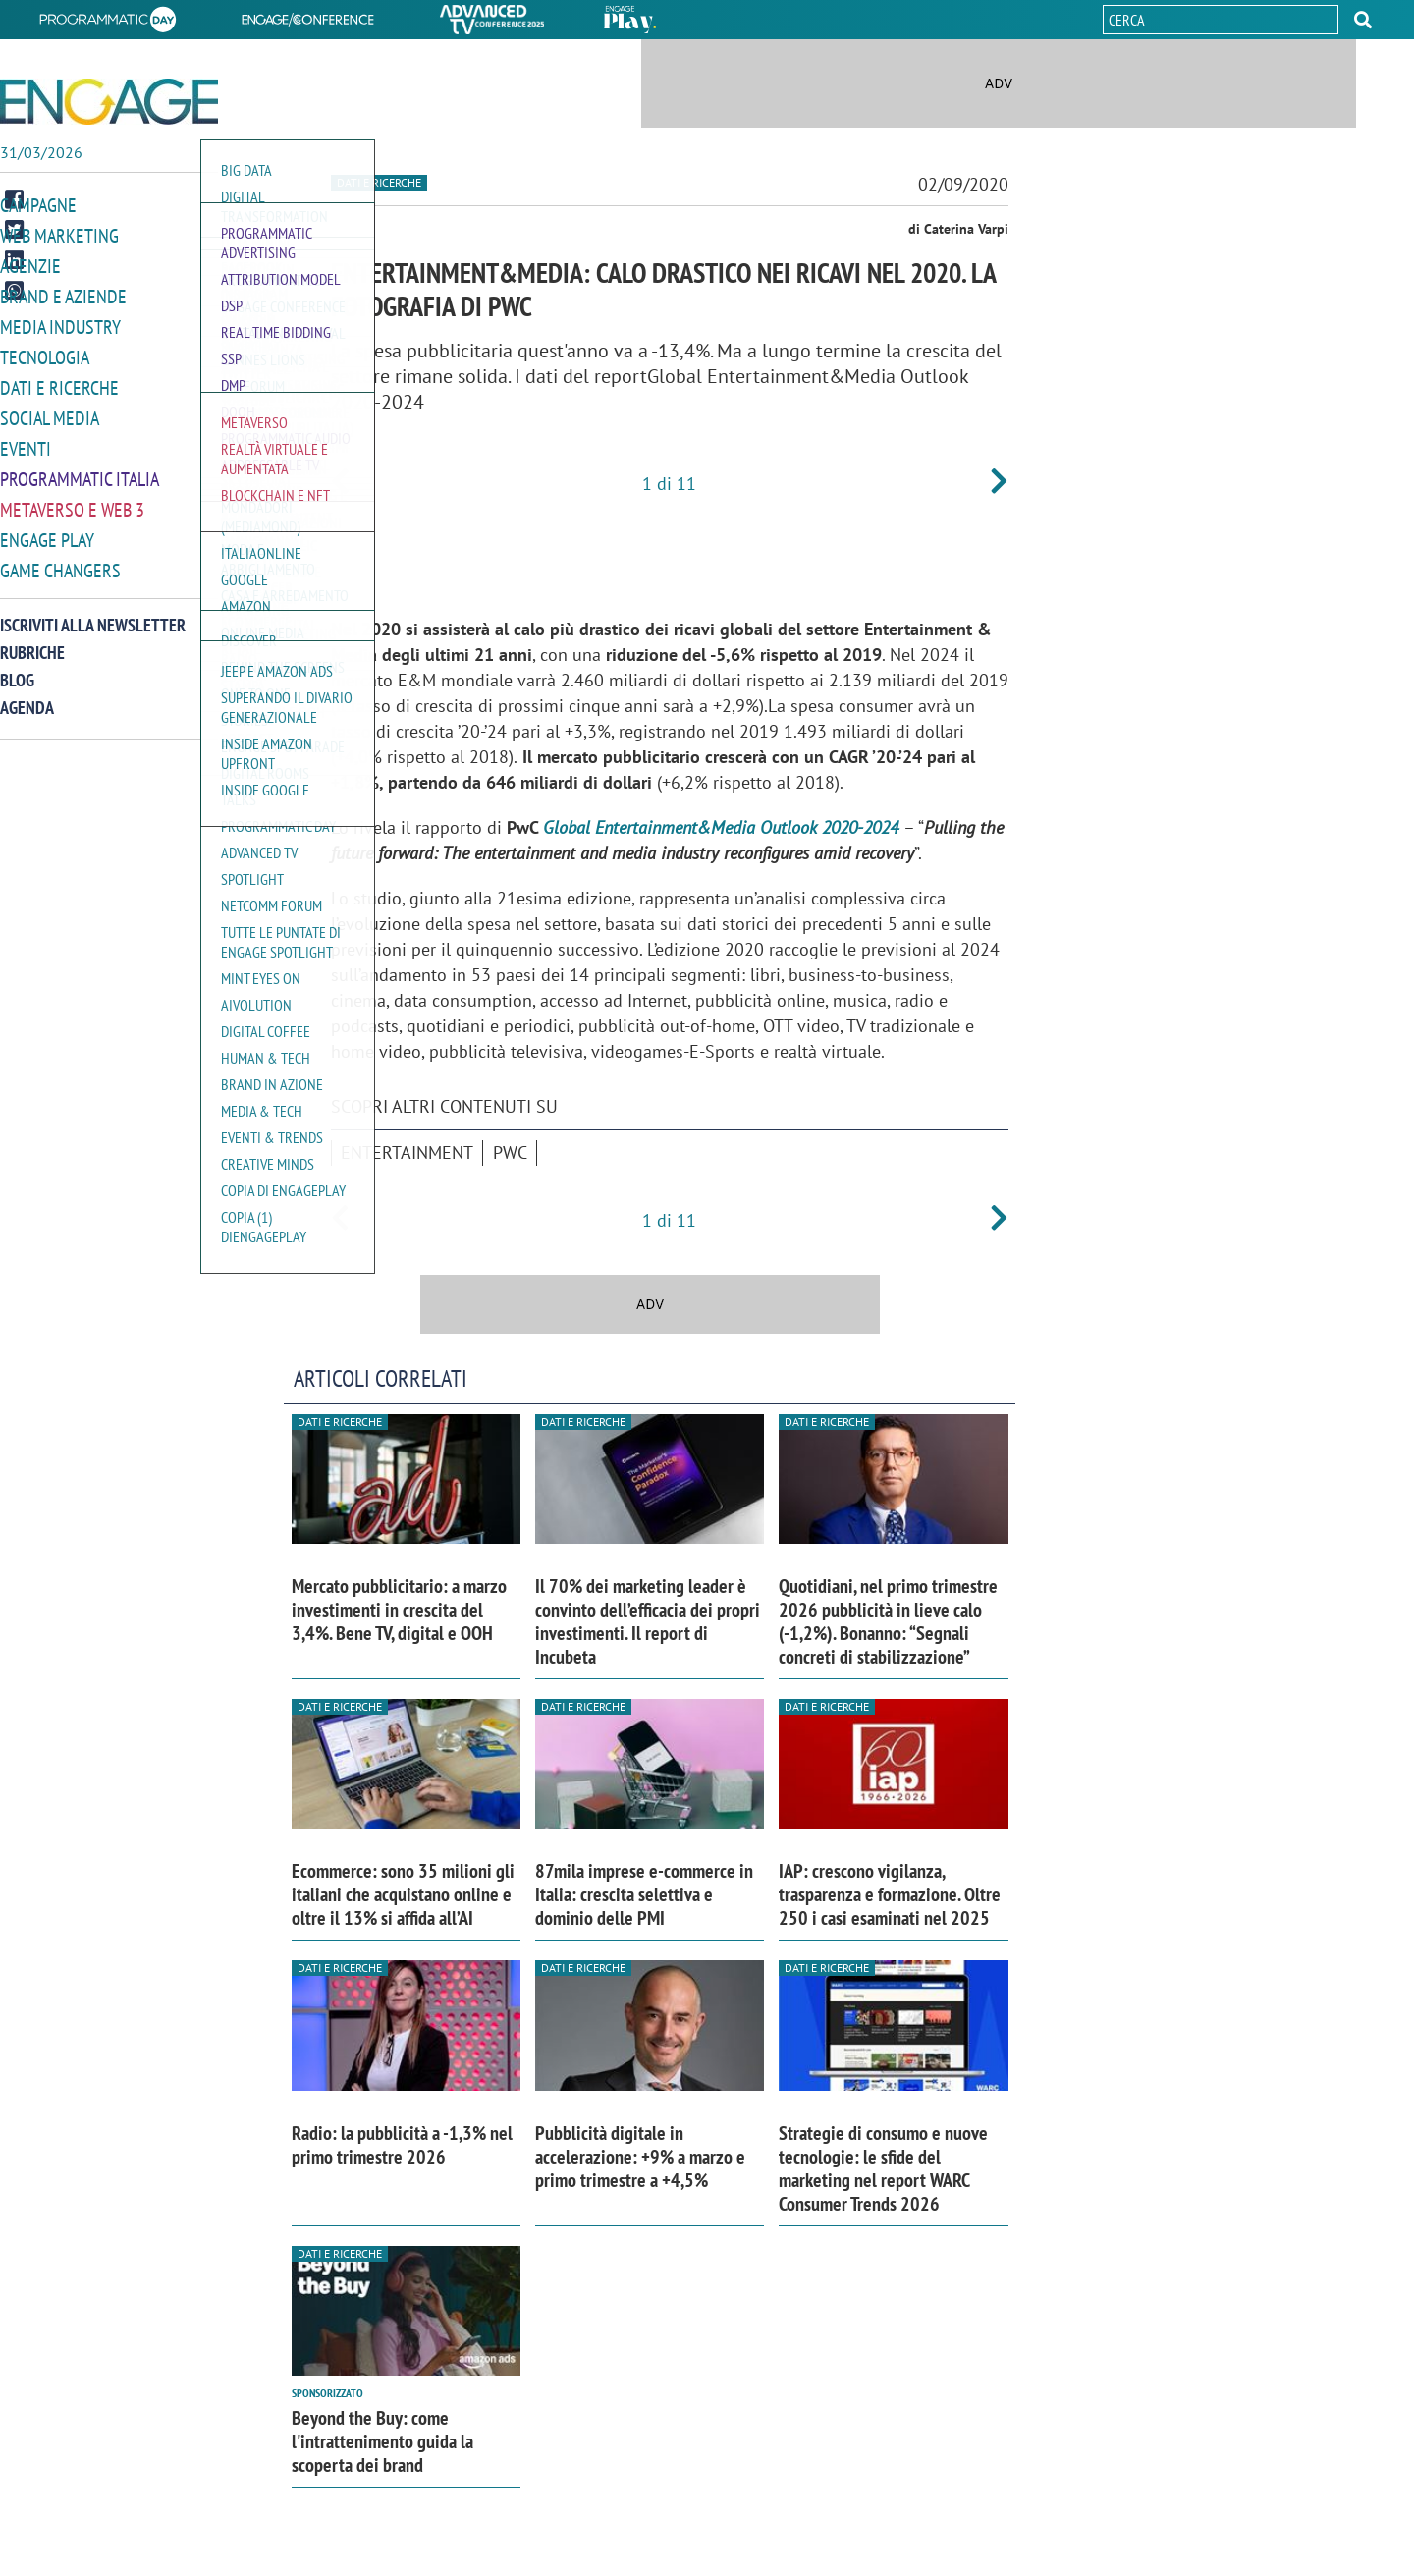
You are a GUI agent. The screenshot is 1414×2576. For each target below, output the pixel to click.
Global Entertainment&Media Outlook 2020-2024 (720, 827)
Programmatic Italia (75, 470)
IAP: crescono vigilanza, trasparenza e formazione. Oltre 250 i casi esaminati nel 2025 (890, 1894)
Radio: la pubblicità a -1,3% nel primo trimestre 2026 (402, 2144)
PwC (510, 1152)
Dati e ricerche (55, 381)
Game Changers (56, 558)
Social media (46, 411)
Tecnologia (41, 352)
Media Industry (56, 322)
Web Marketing (55, 234)
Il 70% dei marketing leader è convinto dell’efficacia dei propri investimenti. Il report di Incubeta (647, 1621)
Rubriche (32, 640)
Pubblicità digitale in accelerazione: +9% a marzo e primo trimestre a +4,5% (640, 2156)
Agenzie (27, 263)
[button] (1363, 19)
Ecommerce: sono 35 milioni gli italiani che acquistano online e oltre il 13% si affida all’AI (403, 1894)
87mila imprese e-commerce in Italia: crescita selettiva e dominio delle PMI (644, 1894)
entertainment (407, 1152)
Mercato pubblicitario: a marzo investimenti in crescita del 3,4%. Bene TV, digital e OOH (399, 1609)
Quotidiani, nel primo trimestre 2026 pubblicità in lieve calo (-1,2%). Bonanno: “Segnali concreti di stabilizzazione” (888, 1621)
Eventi (23, 440)
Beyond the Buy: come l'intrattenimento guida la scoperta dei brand (382, 2441)
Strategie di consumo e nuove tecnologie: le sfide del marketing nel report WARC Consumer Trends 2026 (883, 2168)
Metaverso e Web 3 (68, 499)
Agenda (27, 695)
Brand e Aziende (58, 293)
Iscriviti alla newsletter (93, 612)
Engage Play (44, 529)
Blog (17, 667)
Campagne (36, 204)
